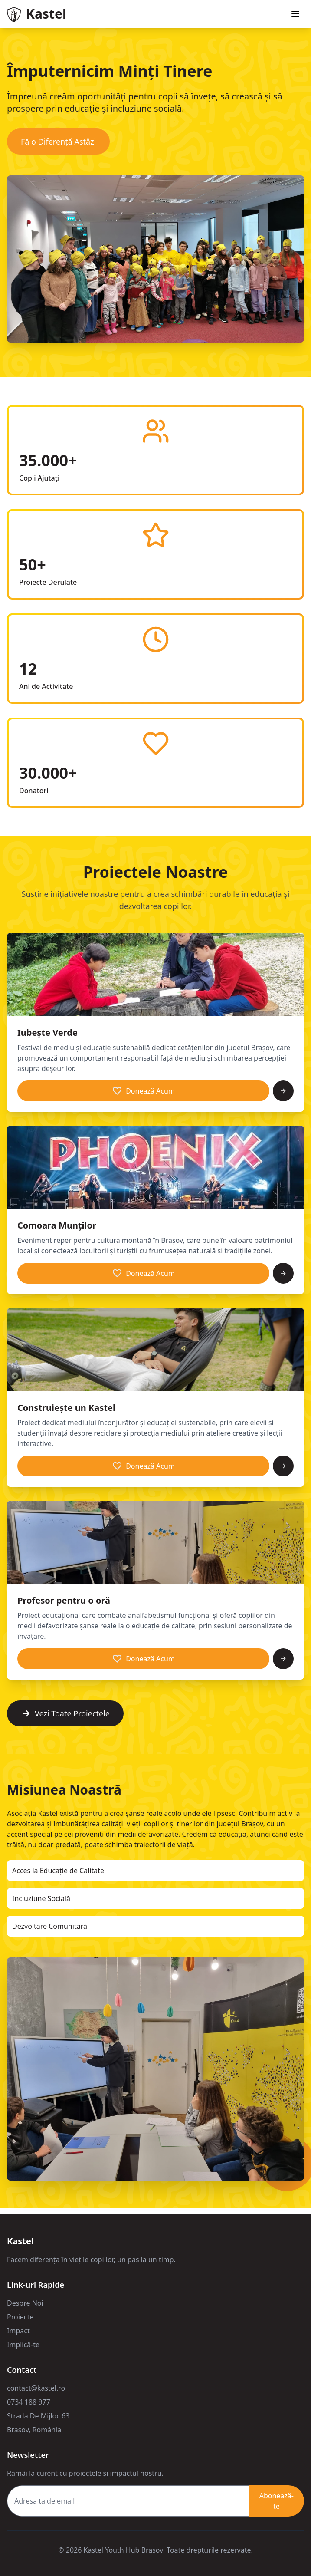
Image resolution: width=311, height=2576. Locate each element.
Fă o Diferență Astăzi (58, 141)
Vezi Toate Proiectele (65, 1713)
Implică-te (23, 2344)
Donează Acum (143, 1091)
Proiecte (20, 2317)
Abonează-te (276, 2501)
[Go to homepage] (36, 14)
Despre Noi (25, 2303)
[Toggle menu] (295, 14)
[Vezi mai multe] (283, 1090)
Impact (18, 2331)
